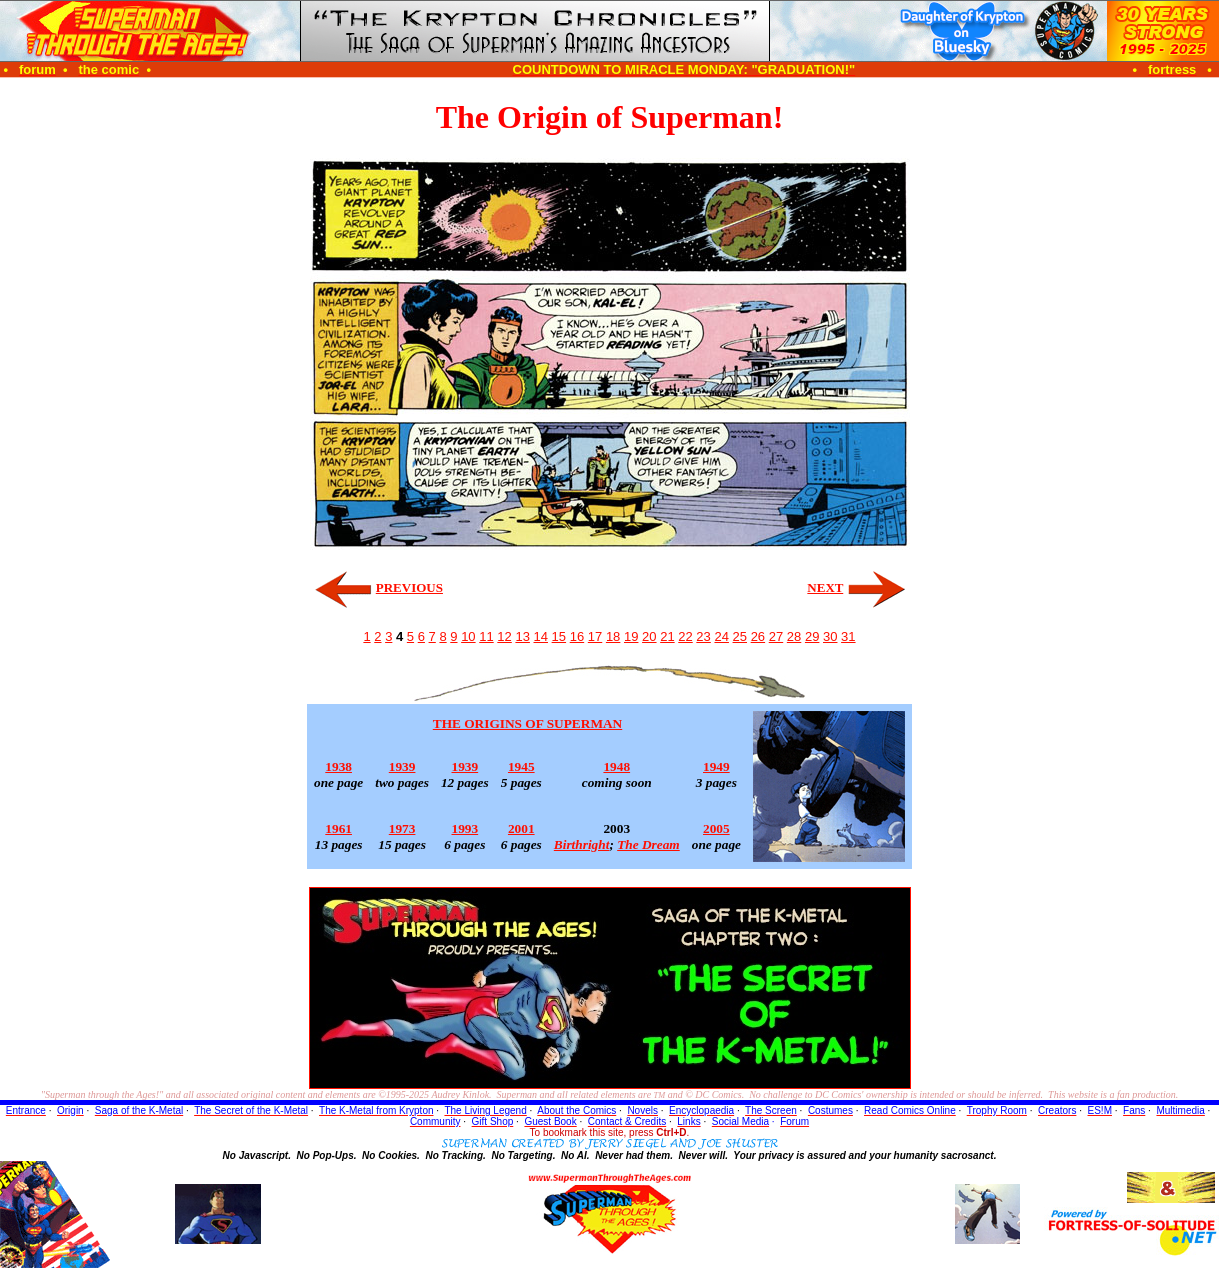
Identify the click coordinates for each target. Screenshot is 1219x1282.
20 (649, 636)
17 (595, 636)
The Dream (648, 844)
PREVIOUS (409, 587)
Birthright (582, 844)
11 (486, 636)
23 (703, 636)
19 (631, 636)
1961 (338, 828)
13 (522, 636)
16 (577, 636)
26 (758, 636)
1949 (716, 766)
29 (812, 636)
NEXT (825, 587)
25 (740, 636)
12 (504, 636)
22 (685, 636)
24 (721, 636)
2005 (716, 828)
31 (848, 636)
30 (830, 636)
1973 (402, 828)
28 (794, 636)
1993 (465, 828)
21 (667, 636)
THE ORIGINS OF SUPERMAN (527, 723)
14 (541, 636)
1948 (616, 766)
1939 (402, 766)
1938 (338, 766)
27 (776, 636)
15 (559, 636)
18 (613, 636)
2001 (521, 828)
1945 (521, 766)
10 (468, 636)
